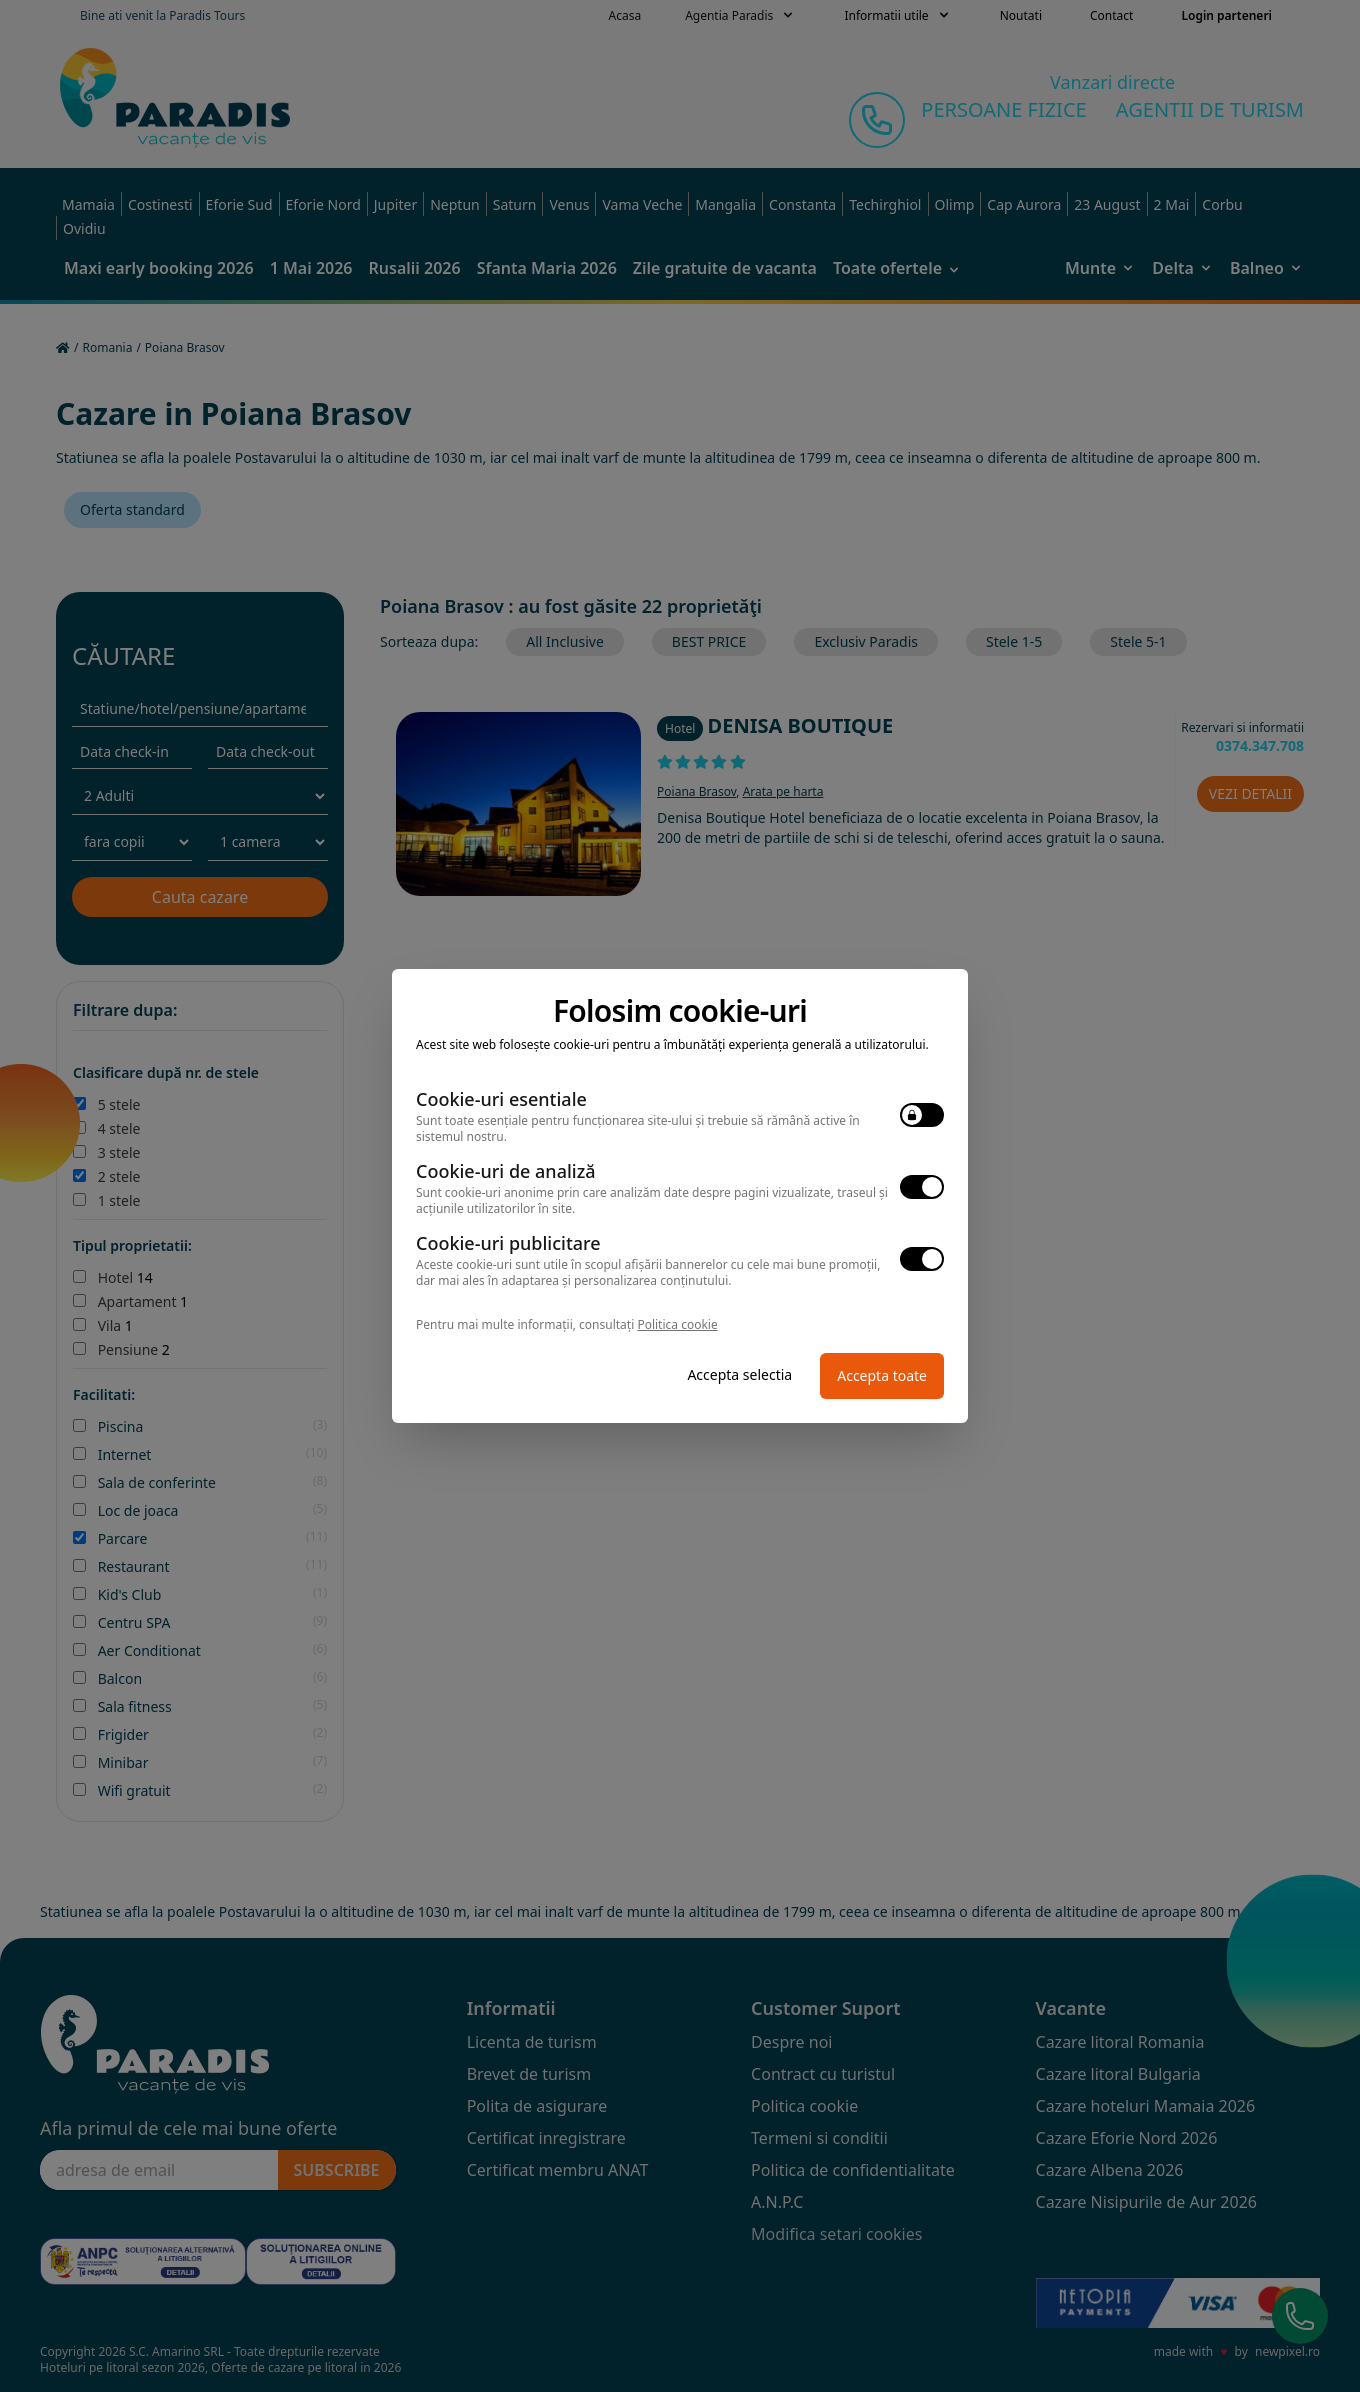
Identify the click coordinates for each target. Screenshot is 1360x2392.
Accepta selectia (739, 1374)
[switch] (922, 1115)
